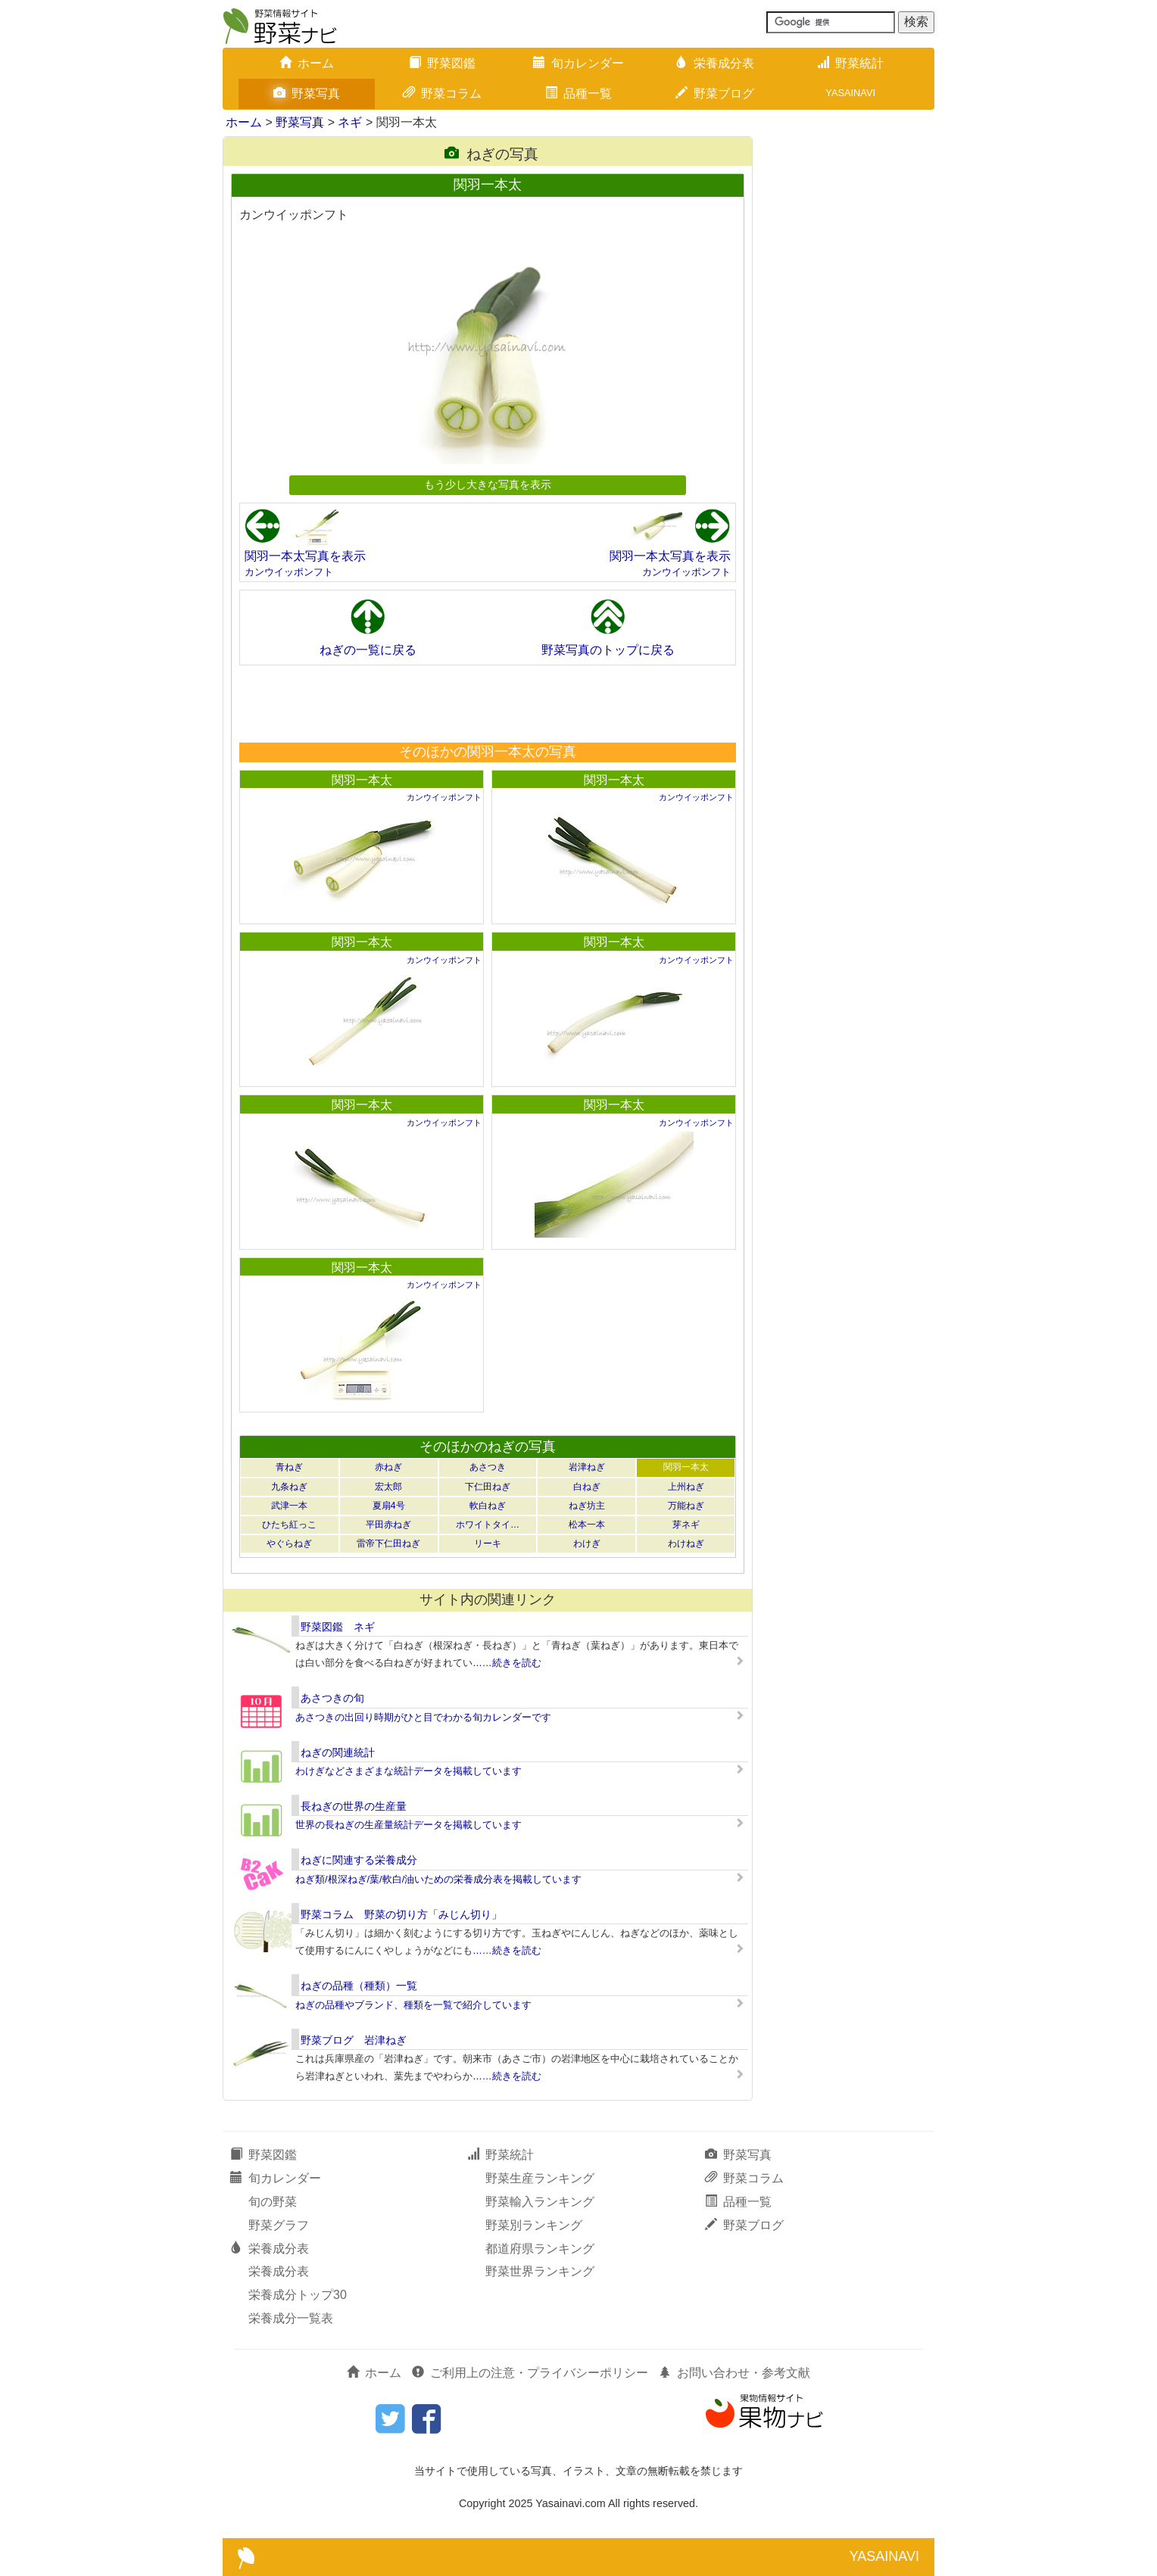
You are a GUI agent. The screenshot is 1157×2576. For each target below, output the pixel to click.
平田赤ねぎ (388, 1524)
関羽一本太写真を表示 (305, 556)
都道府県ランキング (539, 2248)
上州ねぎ (686, 1486)
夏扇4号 (389, 1505)
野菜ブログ (714, 93)
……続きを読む (506, 1662)
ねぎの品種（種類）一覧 (359, 1986)
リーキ (487, 1543)
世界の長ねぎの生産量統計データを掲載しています (408, 1824)
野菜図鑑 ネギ (338, 1627)
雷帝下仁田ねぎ (388, 1543)
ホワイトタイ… (487, 1524)
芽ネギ (686, 1524)
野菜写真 (306, 93)
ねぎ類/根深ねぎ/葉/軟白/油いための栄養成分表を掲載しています (438, 1879)
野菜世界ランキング (539, 2271)
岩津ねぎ (587, 1467)
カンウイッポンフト (289, 572)
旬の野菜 (272, 2201)
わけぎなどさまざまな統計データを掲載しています (408, 1771)
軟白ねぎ (487, 1505)
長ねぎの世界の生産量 (354, 1806)
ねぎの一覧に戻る (368, 649)
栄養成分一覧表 (290, 2318)
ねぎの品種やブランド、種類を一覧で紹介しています (413, 2005)
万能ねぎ (686, 1505)
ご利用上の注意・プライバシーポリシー (530, 2372)
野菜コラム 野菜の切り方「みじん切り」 (401, 1914)
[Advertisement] (487, 703)
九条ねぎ (289, 1486)
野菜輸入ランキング (539, 2201)
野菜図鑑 (442, 63)
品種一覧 (578, 93)
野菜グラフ (278, 2225)
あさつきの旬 (332, 1698)
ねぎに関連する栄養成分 (359, 1860)
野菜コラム (442, 93)
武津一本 (289, 1505)
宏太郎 (388, 1486)
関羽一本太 (362, 780)
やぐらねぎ (289, 1543)
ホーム (306, 63)
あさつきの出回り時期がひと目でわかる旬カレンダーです (423, 1717)
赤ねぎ (388, 1467)
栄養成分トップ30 (297, 2294)
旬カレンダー (578, 63)
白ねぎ (586, 1486)
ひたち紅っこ (289, 1524)
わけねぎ (686, 1543)
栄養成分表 (714, 63)
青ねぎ (289, 1467)
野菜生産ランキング (539, 2178)
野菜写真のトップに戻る (608, 649)
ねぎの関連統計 (338, 1752)
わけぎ (586, 1543)
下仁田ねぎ (487, 1486)
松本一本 (587, 1524)
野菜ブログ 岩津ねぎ (354, 2040)
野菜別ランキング (533, 2225)
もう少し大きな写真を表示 (487, 484)
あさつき (487, 1467)
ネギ (350, 122)
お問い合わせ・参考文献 (734, 2372)
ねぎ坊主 (587, 1505)
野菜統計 (850, 63)
